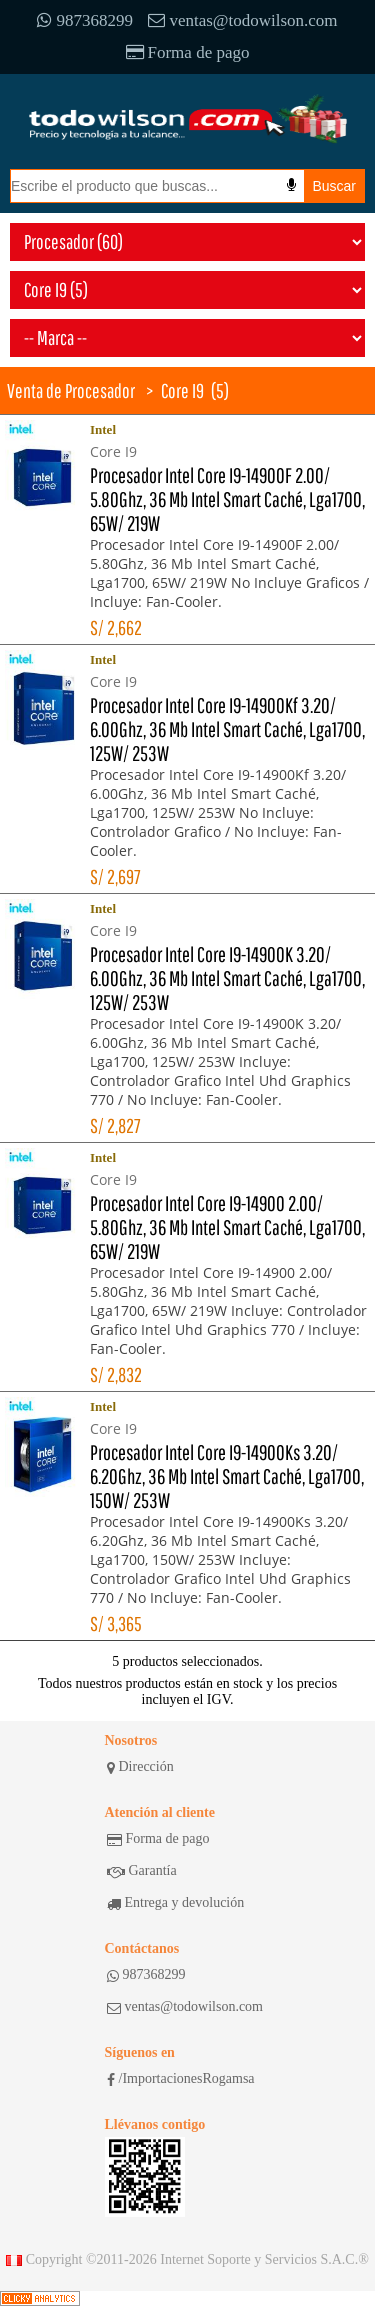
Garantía (142, 1871)
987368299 (85, 20)
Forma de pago (188, 52)
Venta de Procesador (71, 390)
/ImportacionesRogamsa (181, 2079)
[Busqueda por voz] (291, 185)
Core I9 (182, 390)
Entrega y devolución (176, 1903)
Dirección (140, 1767)
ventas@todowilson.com (242, 20)
